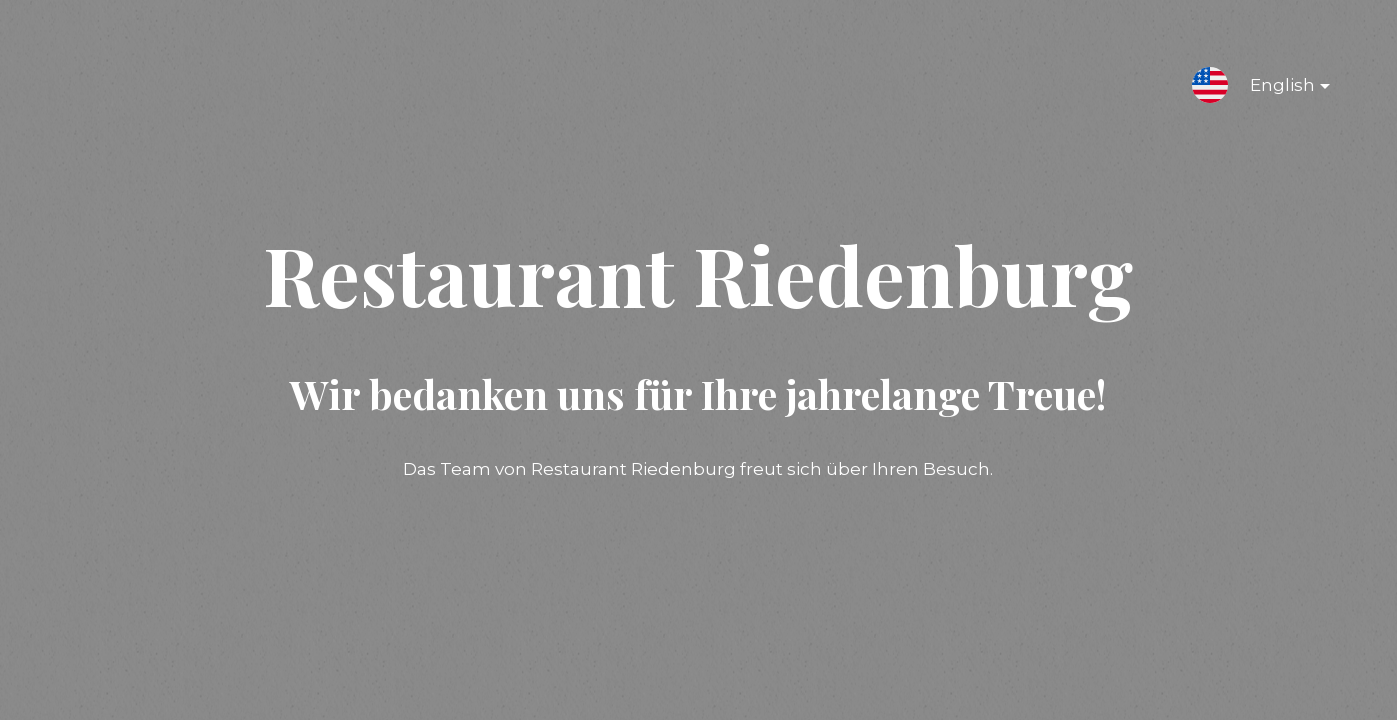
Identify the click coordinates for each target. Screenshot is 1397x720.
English (1274, 89)
